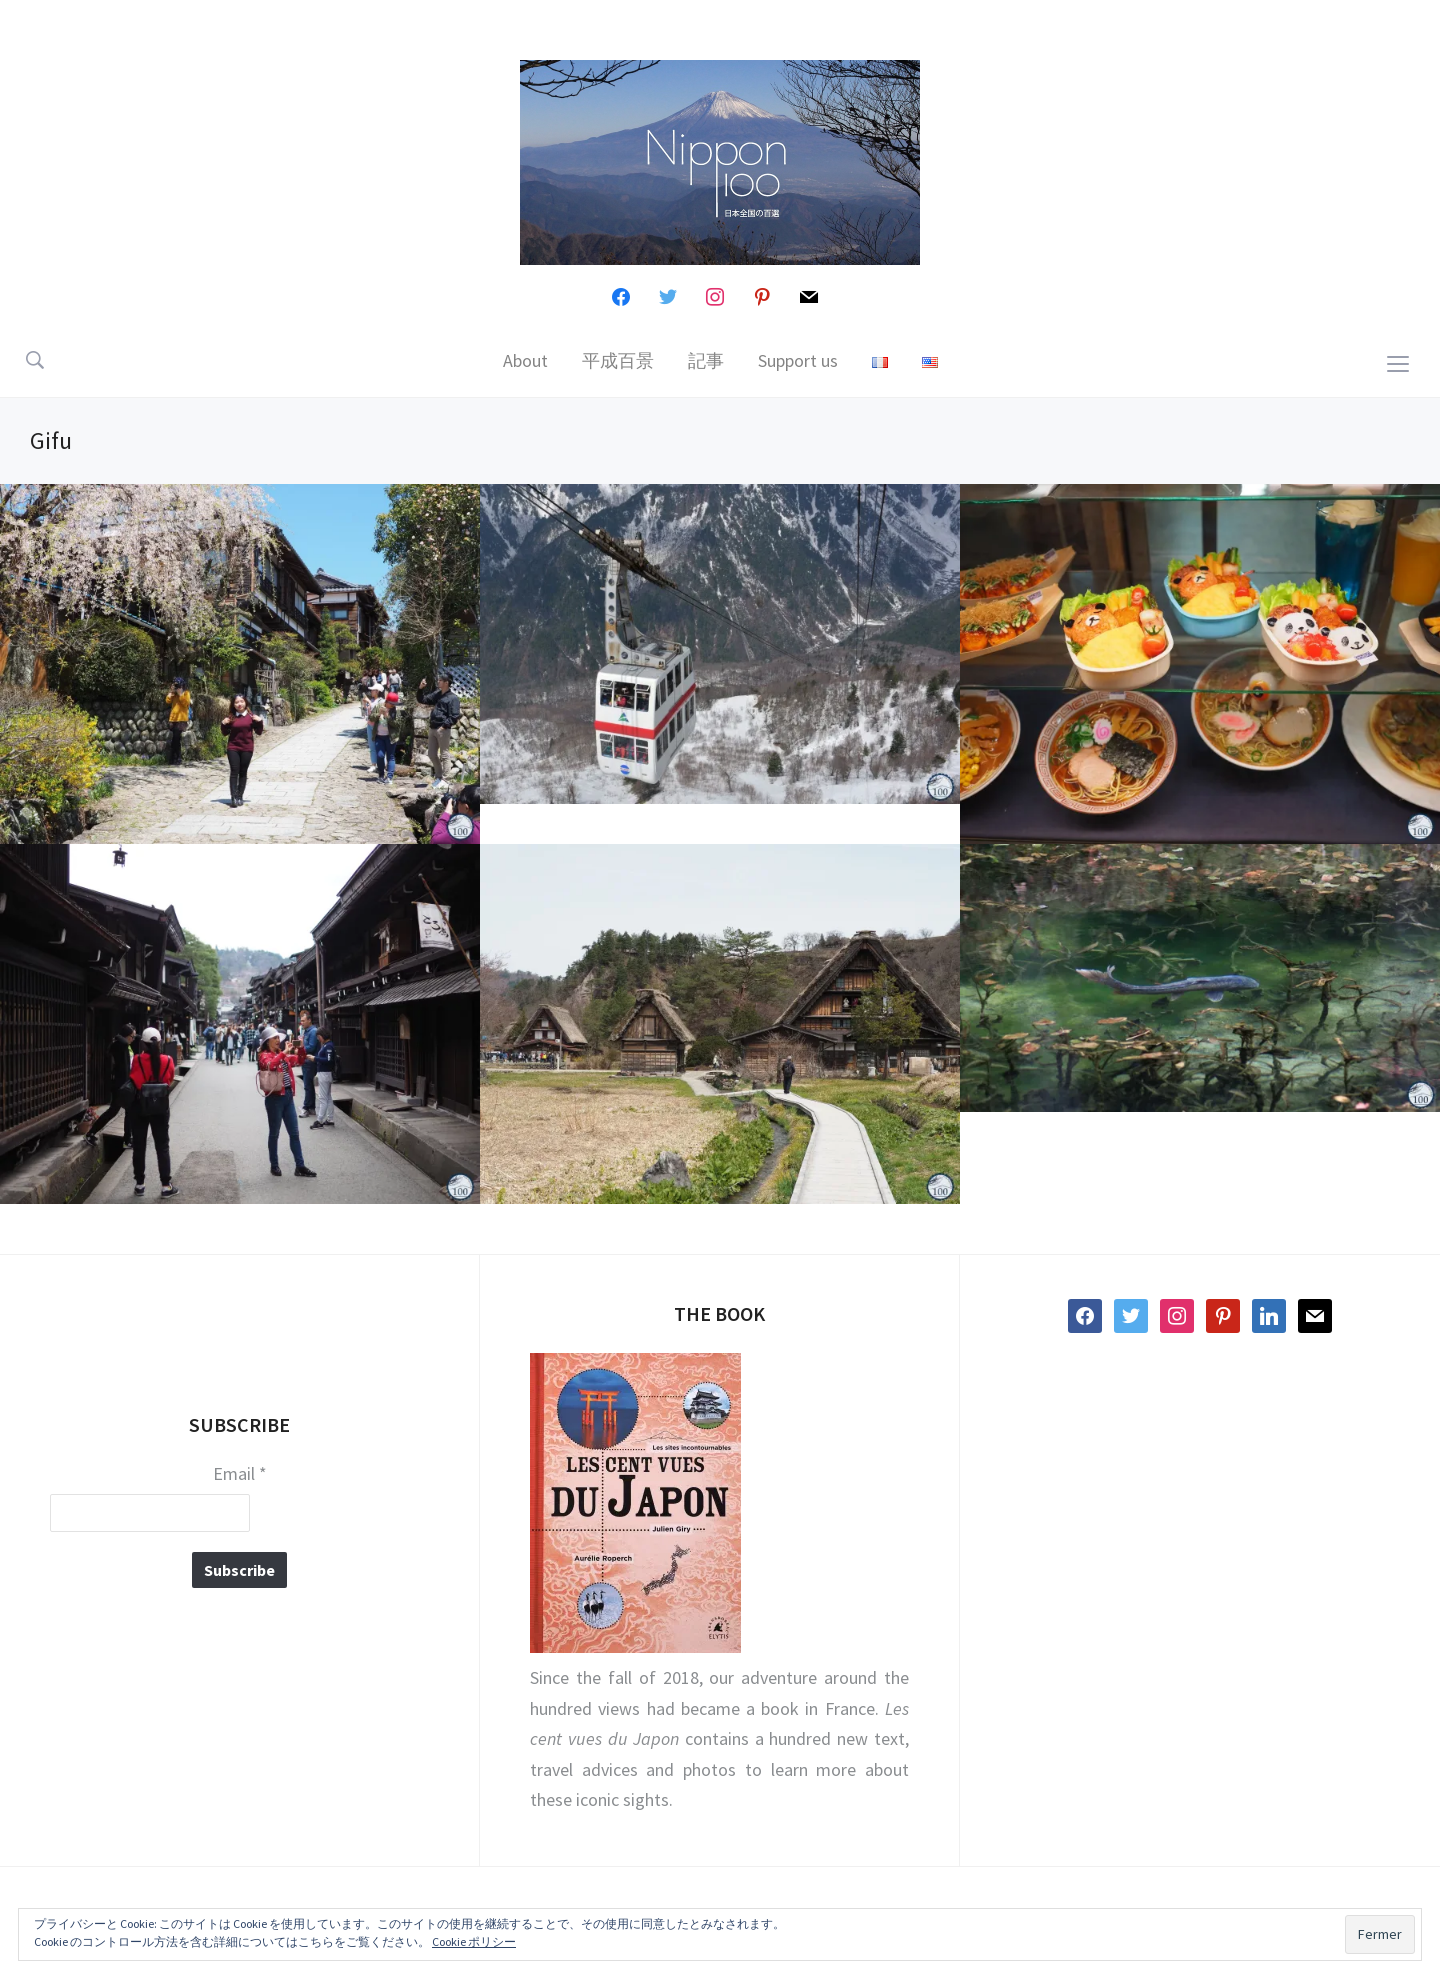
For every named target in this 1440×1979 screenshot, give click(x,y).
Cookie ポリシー (474, 1941)
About (525, 360)
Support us (798, 360)
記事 (706, 360)
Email (240, 1474)
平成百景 (618, 360)
